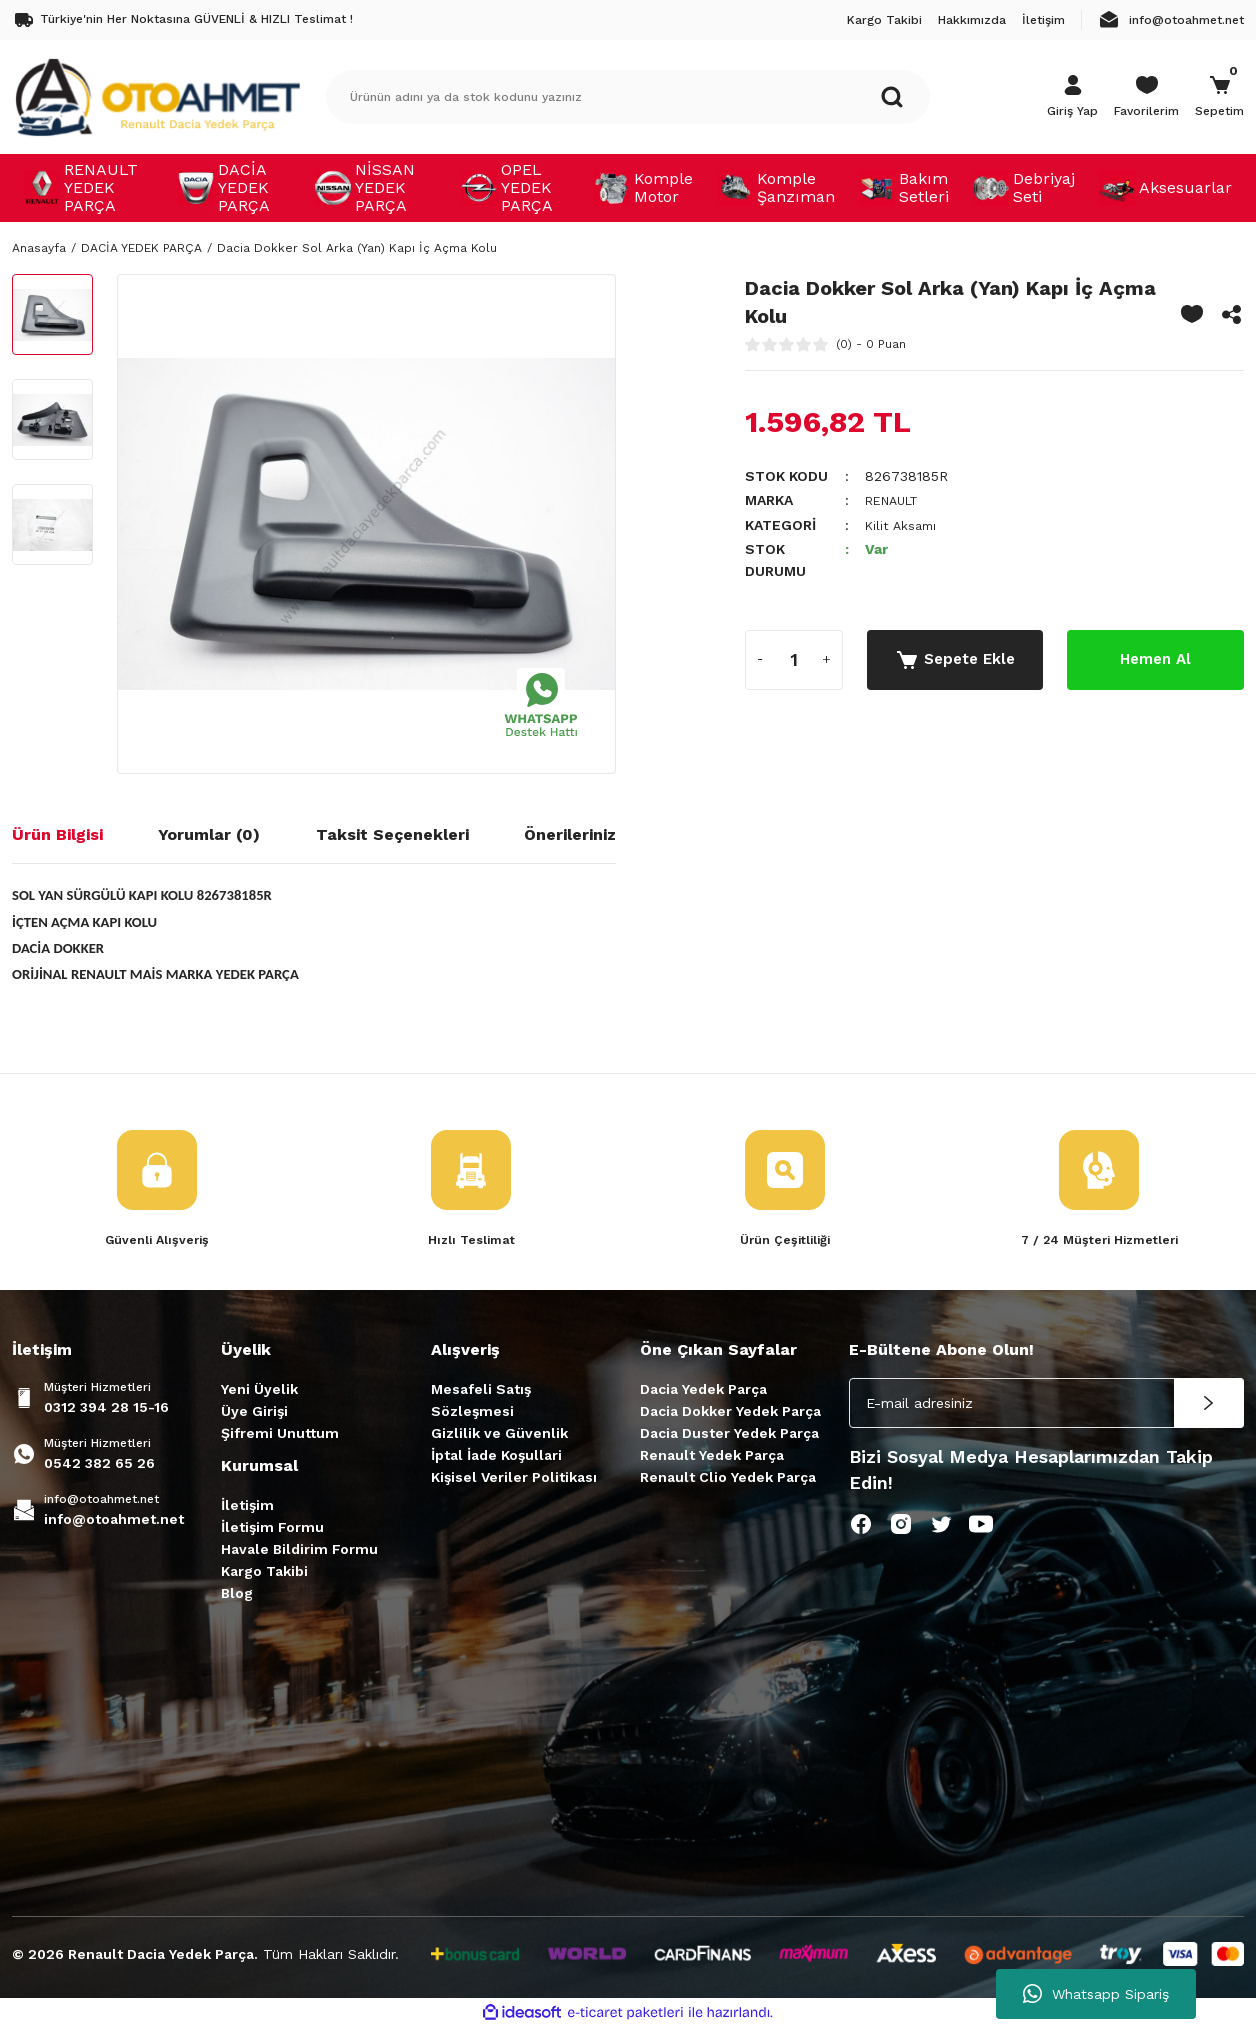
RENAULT (896, 500)
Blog (237, 1595)
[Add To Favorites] (1192, 314)
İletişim (247, 1507)
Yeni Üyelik (259, 1391)
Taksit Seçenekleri (392, 834)
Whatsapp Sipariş (1096, 1994)
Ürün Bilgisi (57, 834)
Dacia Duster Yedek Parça (729, 1435)
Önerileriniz (570, 834)
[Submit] (1209, 1405)
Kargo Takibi (264, 1573)
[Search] (628, 97)
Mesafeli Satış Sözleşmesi (481, 1402)
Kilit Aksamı (903, 524)
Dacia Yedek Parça (703, 1391)
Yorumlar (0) (209, 834)
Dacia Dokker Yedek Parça (730, 1413)
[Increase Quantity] (827, 659)
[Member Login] (1072, 97)
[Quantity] (794, 659)
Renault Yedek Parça (712, 1457)
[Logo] (157, 96)
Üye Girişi (254, 1413)
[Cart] (1219, 97)
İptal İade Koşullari (496, 1457)
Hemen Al (1156, 658)
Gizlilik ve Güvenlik (499, 1435)
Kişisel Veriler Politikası (514, 1479)
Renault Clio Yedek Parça (728, 1479)
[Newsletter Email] (1046, 1405)
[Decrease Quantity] (761, 659)
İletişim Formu (272, 1529)
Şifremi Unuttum (280, 1435)
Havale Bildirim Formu (299, 1551)
